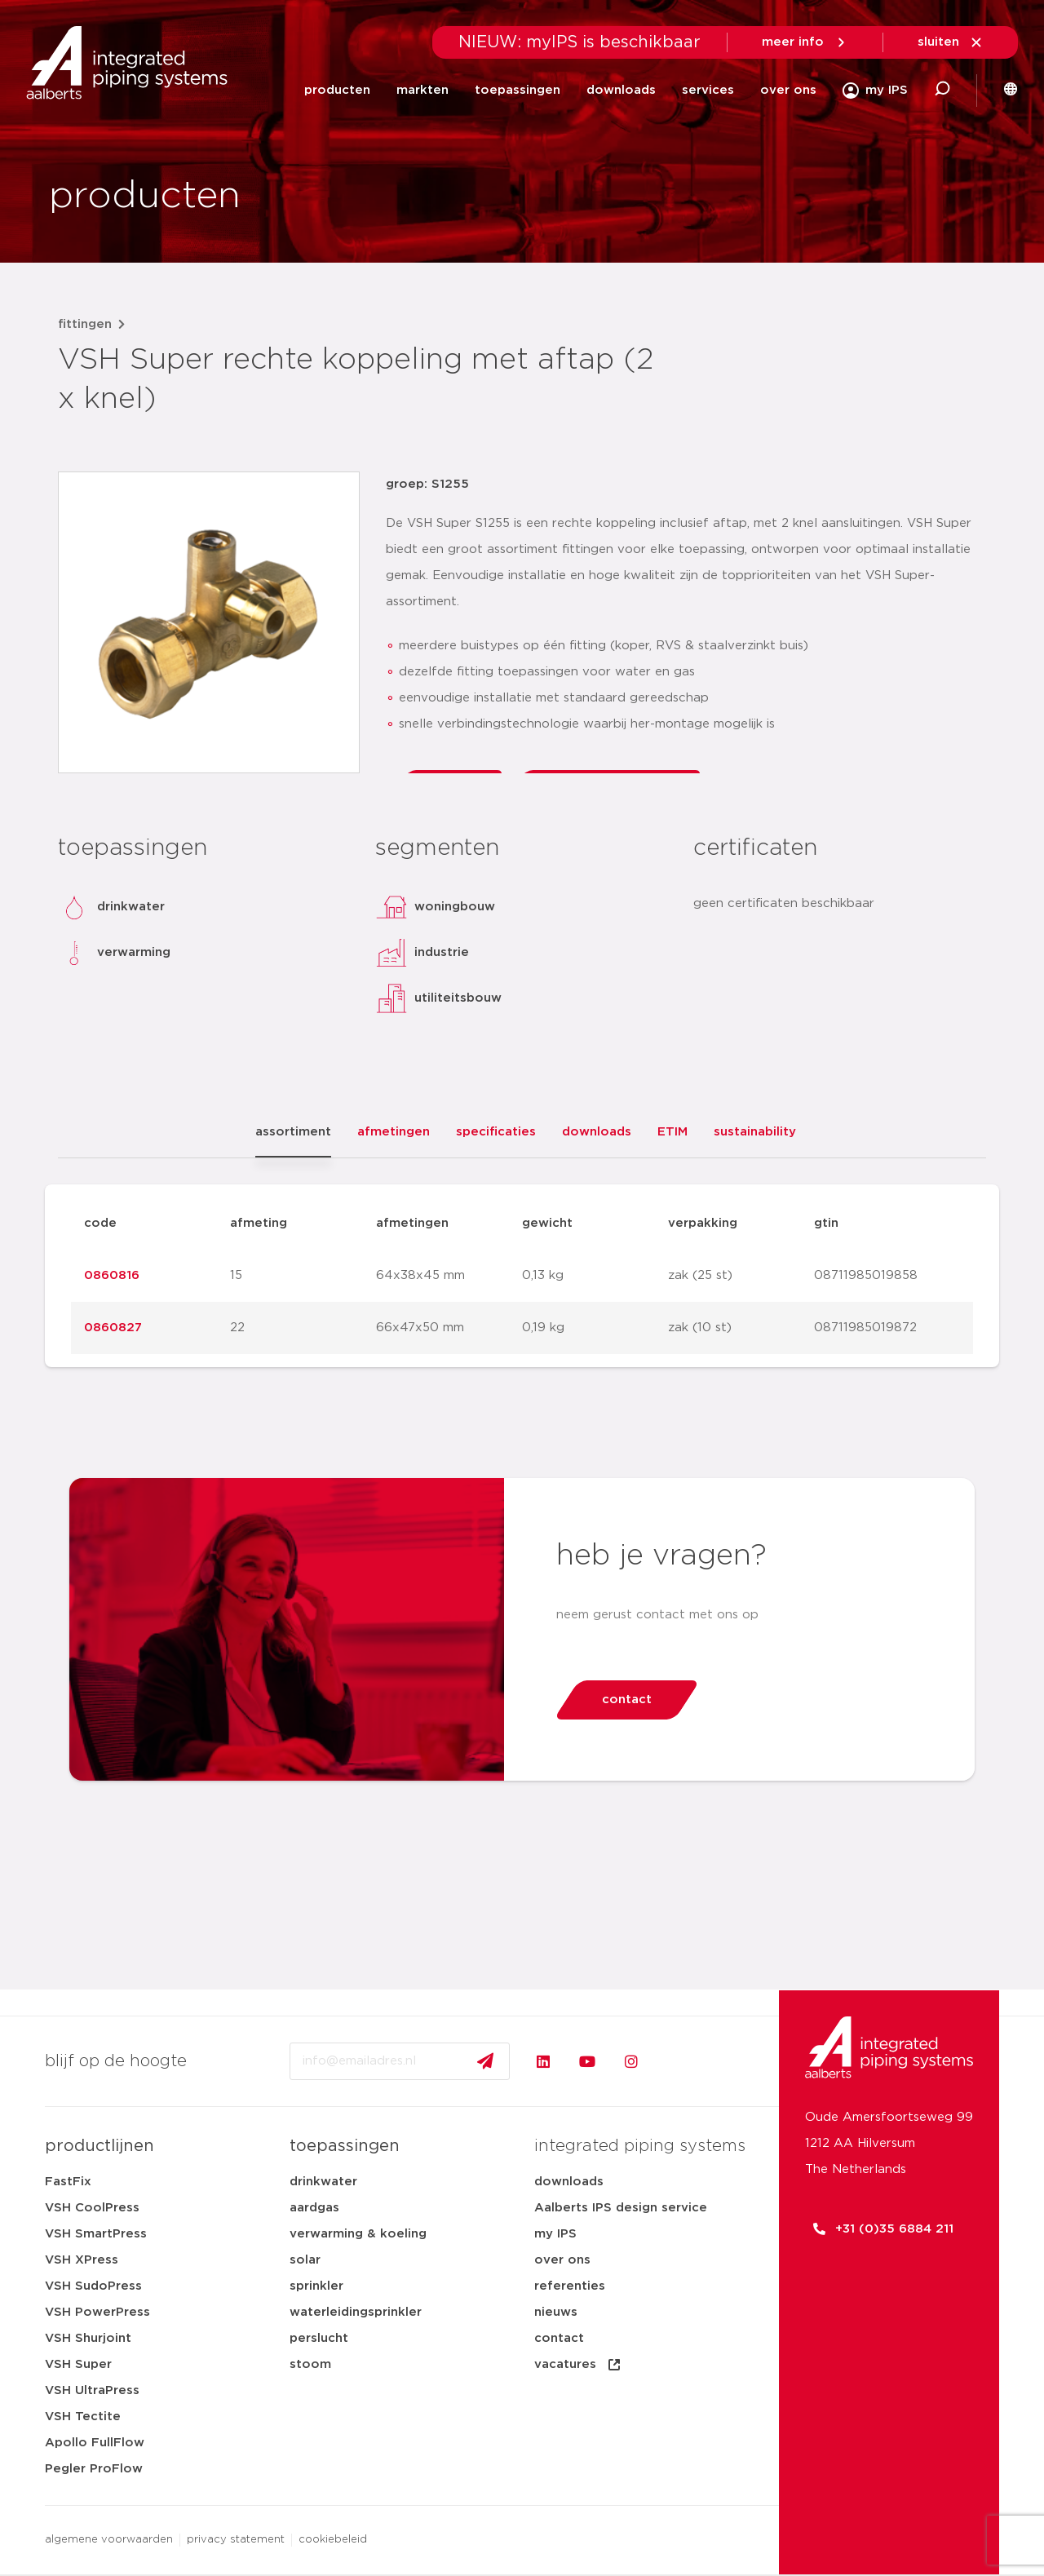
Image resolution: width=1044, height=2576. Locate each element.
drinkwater (323, 2181)
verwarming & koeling (358, 2234)
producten (337, 90)
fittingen (85, 324)
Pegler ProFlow (94, 2469)
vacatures (578, 2365)
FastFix (68, 2181)
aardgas (314, 2208)
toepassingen (517, 90)
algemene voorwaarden (109, 2539)
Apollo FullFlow (94, 2443)
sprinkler (316, 2286)
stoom (310, 2364)
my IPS (555, 2234)
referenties (569, 2286)
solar (305, 2260)
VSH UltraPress (92, 2390)
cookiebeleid (333, 2539)
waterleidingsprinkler (356, 2312)
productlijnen (99, 2146)
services (708, 90)
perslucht (319, 2338)
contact (559, 2338)
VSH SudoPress (93, 2286)
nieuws (555, 2312)
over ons (788, 90)
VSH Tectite (83, 2416)
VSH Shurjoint (88, 2338)
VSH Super (78, 2364)
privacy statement (236, 2539)
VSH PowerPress (97, 2312)
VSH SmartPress (96, 2234)
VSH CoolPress (92, 2208)
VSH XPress (81, 2260)
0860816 (111, 1275)
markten (422, 90)
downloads (621, 90)
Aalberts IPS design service (620, 2208)
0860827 (113, 1327)
